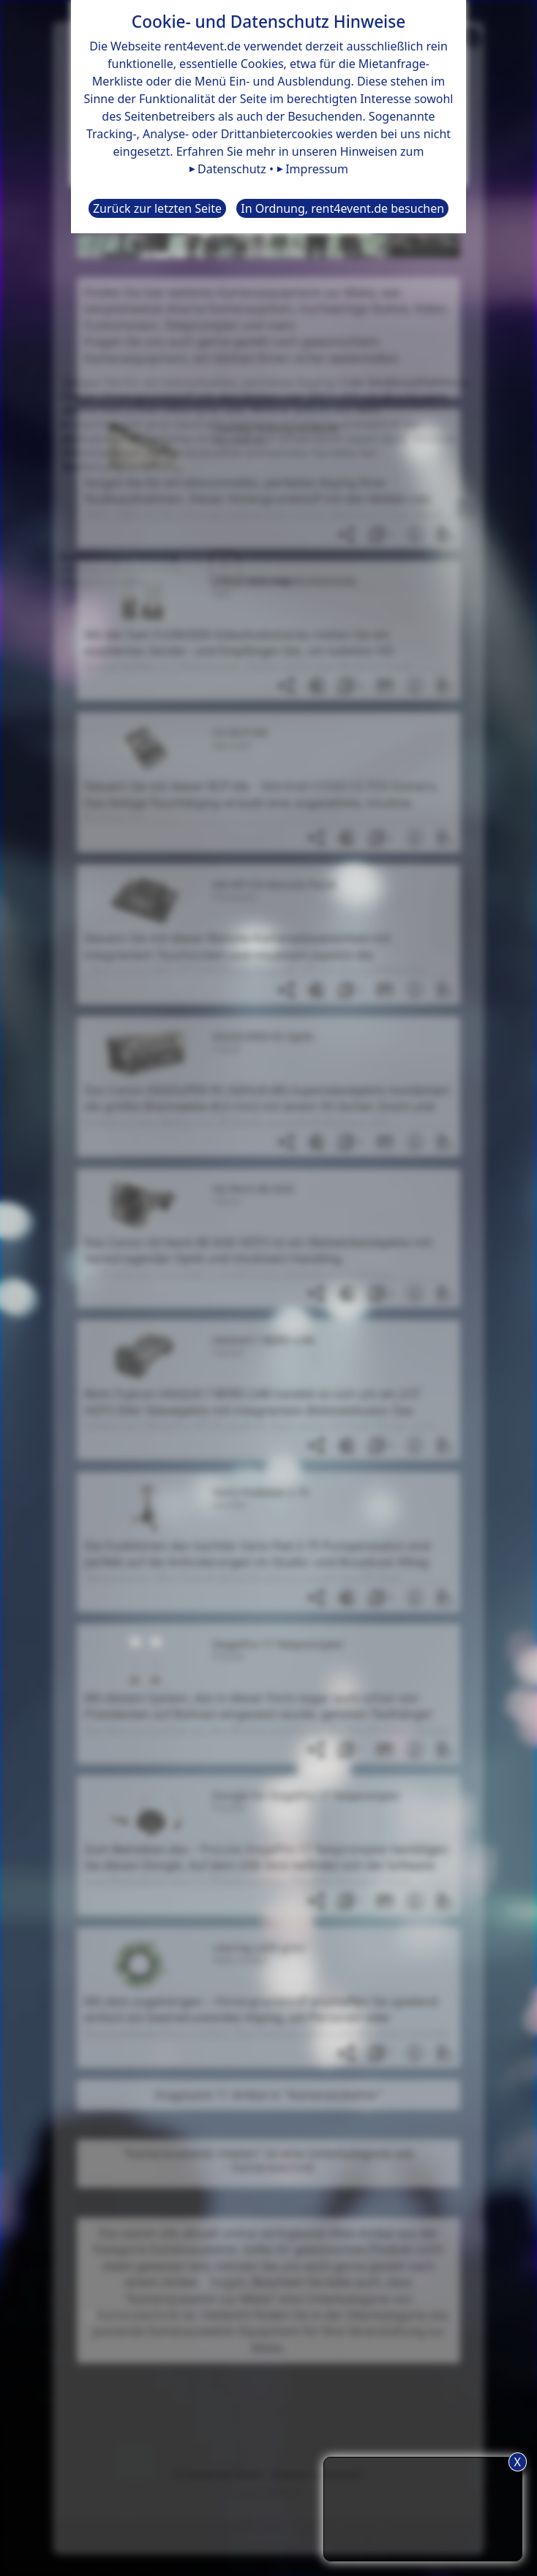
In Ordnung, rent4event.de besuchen (342, 208)
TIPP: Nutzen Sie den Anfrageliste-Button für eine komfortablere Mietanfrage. (423, 2507)
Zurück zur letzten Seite (157, 208)
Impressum (316, 169)
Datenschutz (232, 169)
